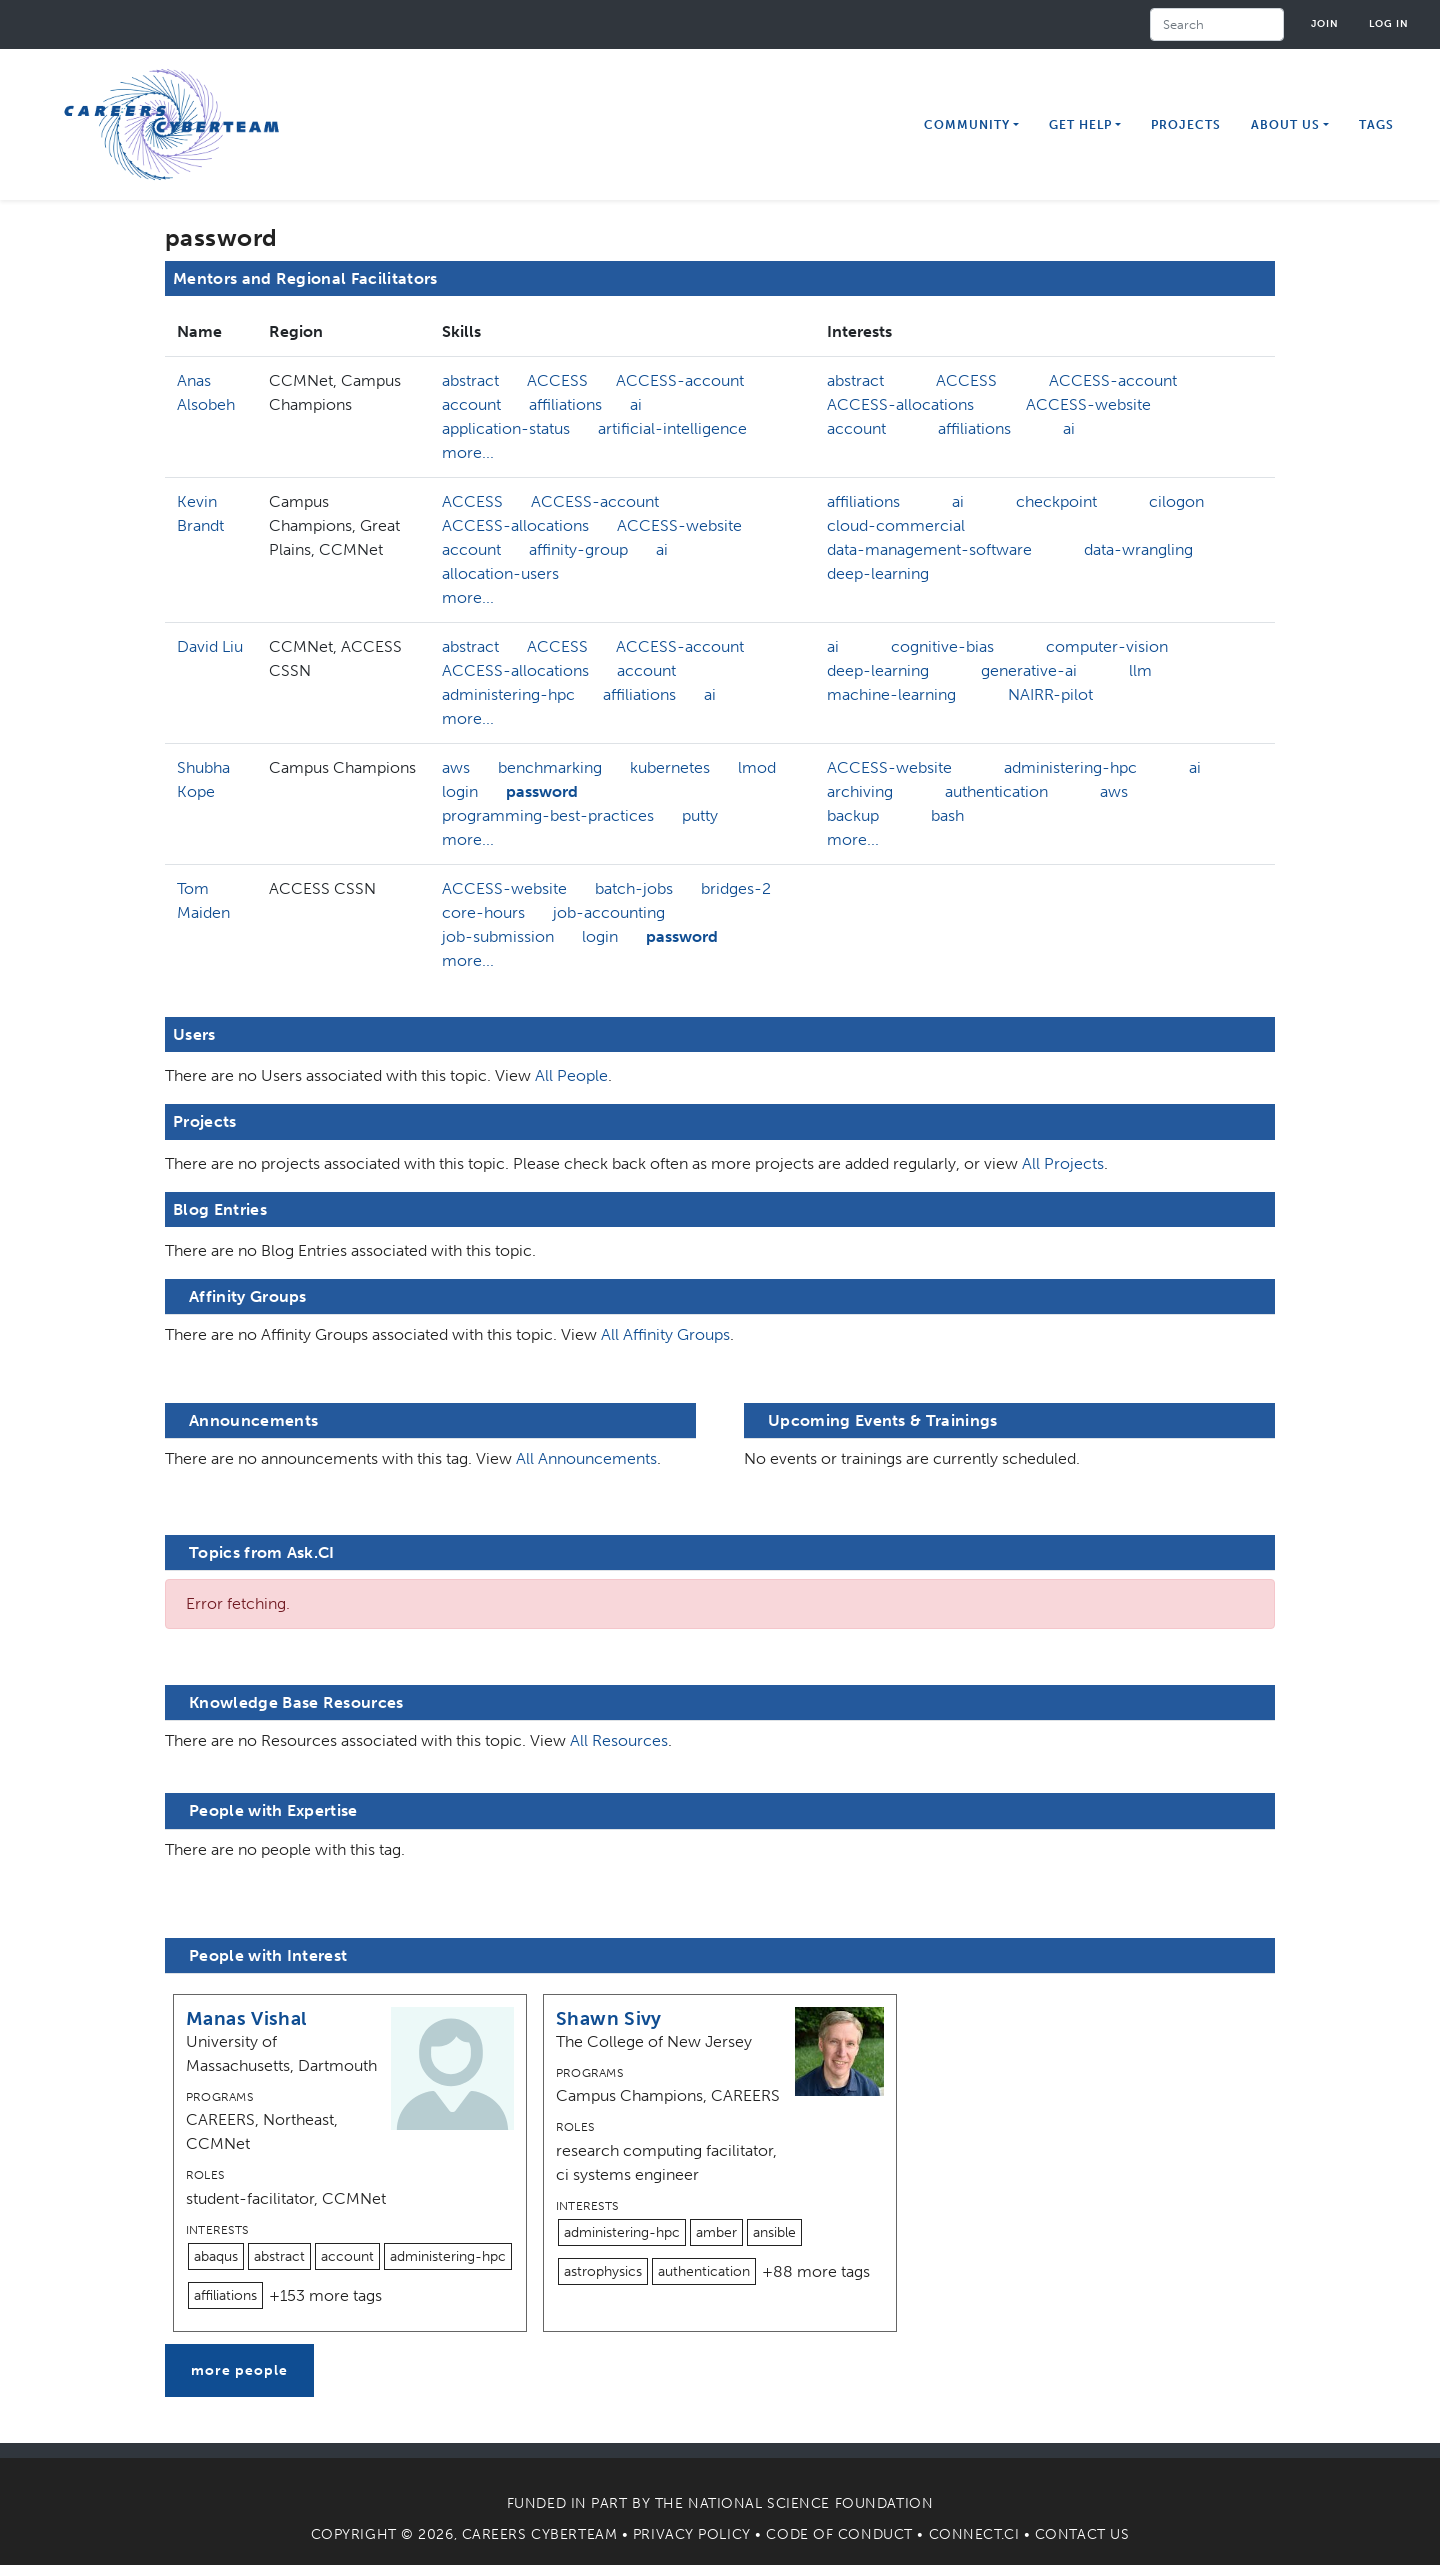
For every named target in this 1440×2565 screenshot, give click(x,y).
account (471, 404)
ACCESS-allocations (900, 404)
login (460, 791)
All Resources (619, 1740)
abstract (470, 380)
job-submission (498, 936)
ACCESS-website (1088, 404)
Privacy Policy (692, 2534)
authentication (996, 791)
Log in (1389, 23)
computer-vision (1107, 646)
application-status (506, 428)
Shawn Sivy (609, 2018)
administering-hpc (508, 694)
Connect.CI (974, 2534)
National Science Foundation (810, 2503)
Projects (1186, 125)
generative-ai (1029, 670)
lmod (757, 767)
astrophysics (603, 2271)
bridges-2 (736, 888)
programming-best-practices (548, 815)
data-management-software (929, 549)
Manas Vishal (246, 2018)
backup (853, 815)
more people (239, 2370)
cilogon (1176, 501)
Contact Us (1082, 2534)
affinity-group (578, 549)
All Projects (1063, 1163)
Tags (1376, 125)
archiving (860, 791)
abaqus (216, 2256)
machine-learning (891, 694)
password (542, 791)
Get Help (1080, 125)
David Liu (210, 646)
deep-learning (878, 573)
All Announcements (586, 1458)
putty (700, 815)
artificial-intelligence (672, 428)
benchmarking (550, 767)
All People (571, 1075)
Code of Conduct (839, 2534)
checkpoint (1056, 501)
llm (1140, 670)
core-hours (483, 912)
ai (636, 404)
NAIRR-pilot (1050, 694)
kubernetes (670, 767)
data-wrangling (1138, 549)
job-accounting (609, 912)
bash (947, 815)
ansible (774, 2232)
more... (468, 452)
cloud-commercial (896, 525)
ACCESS (557, 380)
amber (716, 2232)
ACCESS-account (680, 380)
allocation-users (500, 573)
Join (1325, 23)
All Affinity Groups (665, 1334)
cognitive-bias (942, 646)
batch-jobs (634, 888)
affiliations (565, 404)
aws (456, 767)
